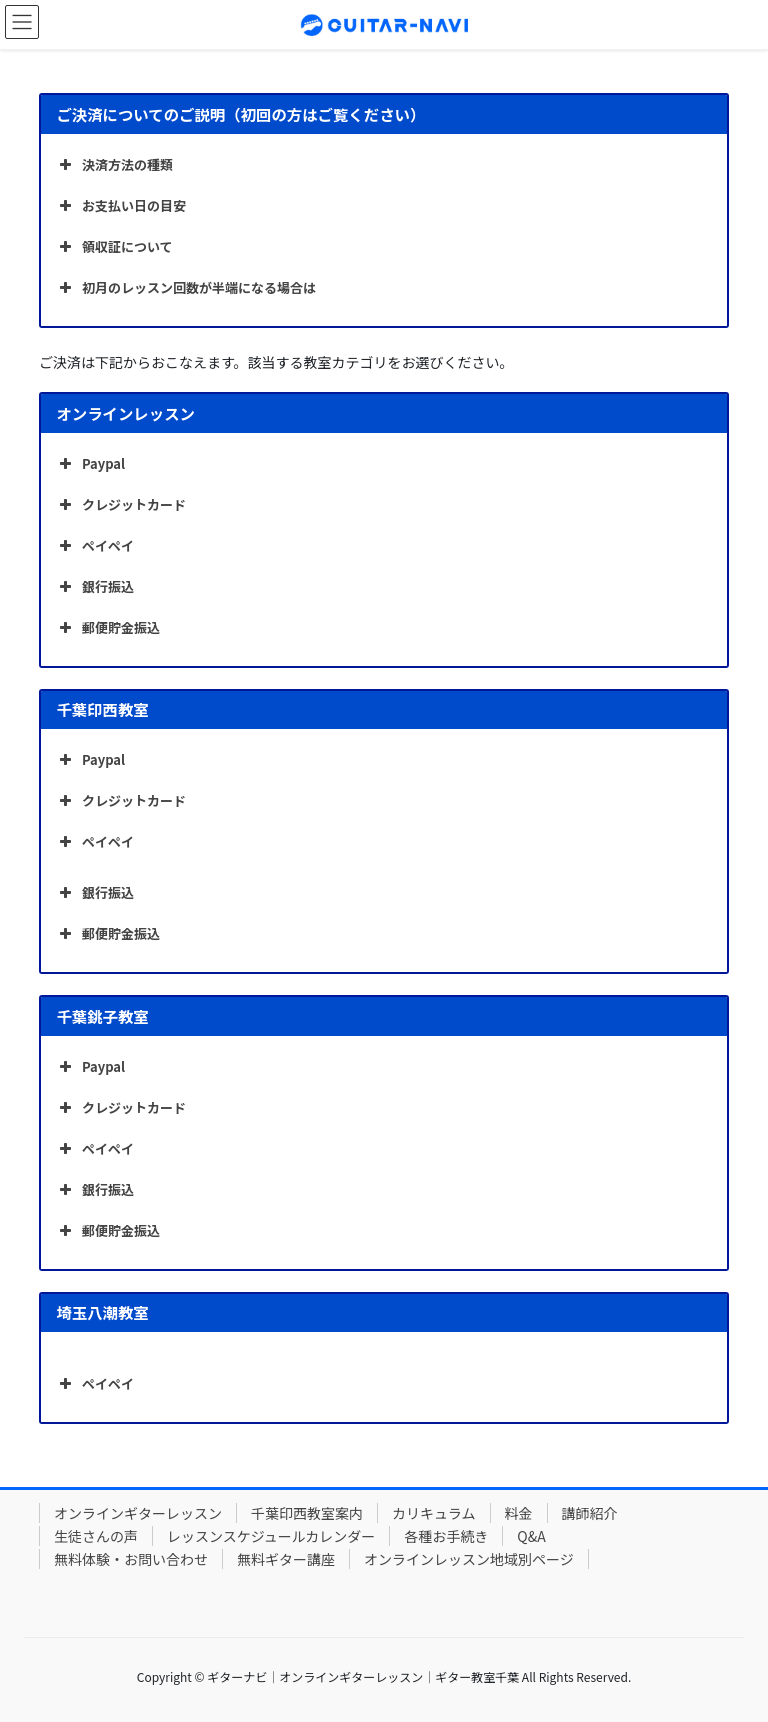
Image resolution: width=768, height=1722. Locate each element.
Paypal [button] (90, 464)
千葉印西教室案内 (307, 1513)
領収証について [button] (114, 247)
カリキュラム (434, 1513)
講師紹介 (590, 1513)
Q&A (531, 1536)
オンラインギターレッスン (138, 1513)
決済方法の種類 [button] (114, 165)
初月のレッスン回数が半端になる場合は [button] (185, 288)
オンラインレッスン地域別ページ (469, 1559)
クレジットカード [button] (120, 505)
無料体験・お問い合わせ (131, 1559)
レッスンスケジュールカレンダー (271, 1536)
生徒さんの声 (96, 1536)
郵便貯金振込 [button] (107, 628)
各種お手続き (446, 1536)
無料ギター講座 (286, 1559)
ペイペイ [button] (94, 546)
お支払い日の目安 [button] (120, 206)
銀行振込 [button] (94, 587)
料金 (519, 1513)
